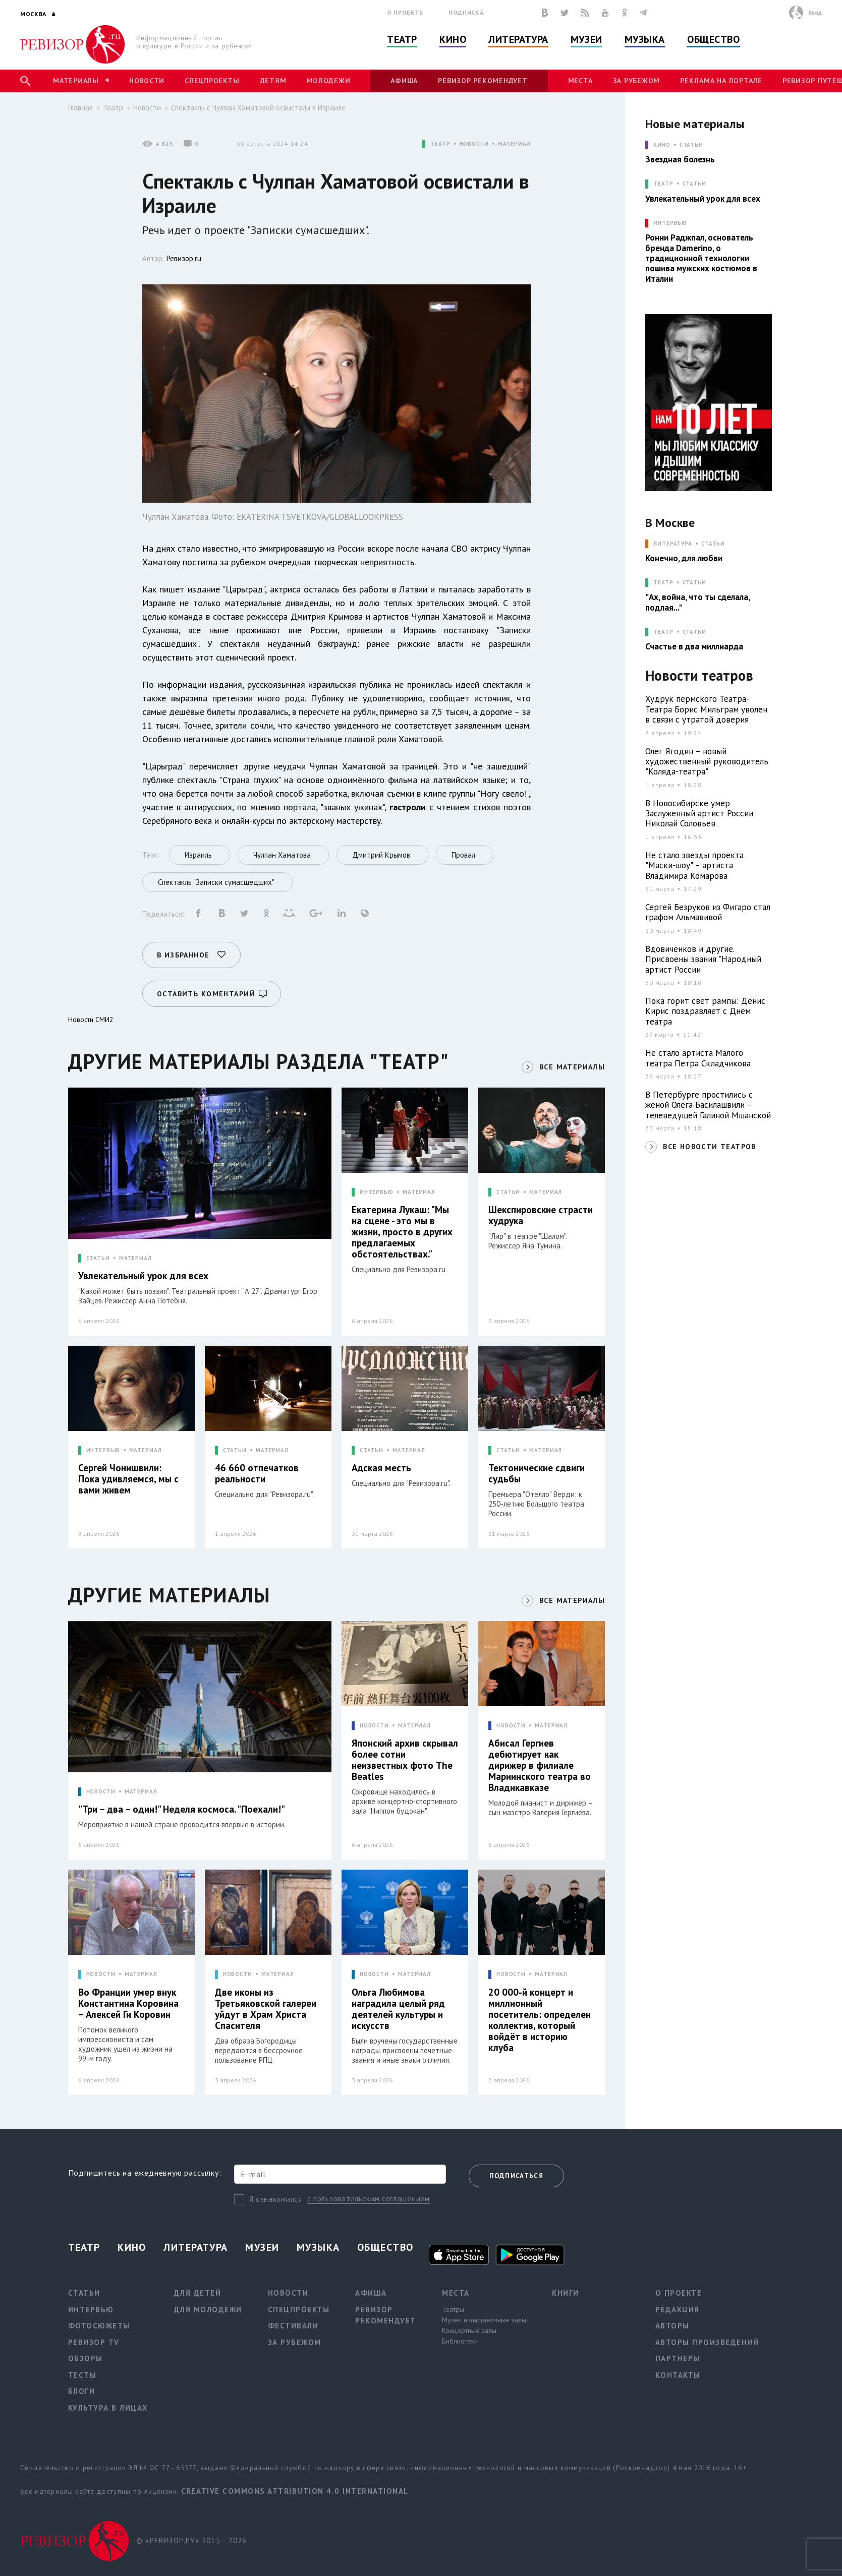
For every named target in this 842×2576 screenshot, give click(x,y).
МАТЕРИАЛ (514, 144)
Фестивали (293, 2325)
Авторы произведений (707, 2342)
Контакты (678, 2375)
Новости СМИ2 (91, 1019)
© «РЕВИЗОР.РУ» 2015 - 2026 (191, 2540)
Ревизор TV (94, 2342)
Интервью (91, 2309)
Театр (402, 39)
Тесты (82, 2375)
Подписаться (516, 2176)
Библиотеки (460, 2341)
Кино (452, 39)
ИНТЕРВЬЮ (377, 1192)
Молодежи (328, 80)
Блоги (81, 2391)
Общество (713, 39)
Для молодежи (208, 2309)
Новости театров (699, 676)
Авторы (672, 2325)
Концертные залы (469, 2330)
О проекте (405, 12)
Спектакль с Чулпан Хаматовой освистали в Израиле (258, 107)
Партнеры (677, 2358)
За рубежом (636, 80)
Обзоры (85, 2358)
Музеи (586, 39)
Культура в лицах (108, 2408)
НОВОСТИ (474, 144)
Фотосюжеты (99, 2325)
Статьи (691, 145)
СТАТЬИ (98, 1258)
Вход (815, 12)
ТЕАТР (440, 144)
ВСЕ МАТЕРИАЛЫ (572, 1066)
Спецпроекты (212, 80)
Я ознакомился (275, 2199)
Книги (565, 2293)
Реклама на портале (721, 80)
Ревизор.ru (183, 258)
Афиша (404, 80)
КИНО (661, 145)
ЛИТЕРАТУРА (672, 544)
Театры (453, 2309)
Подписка (465, 12)
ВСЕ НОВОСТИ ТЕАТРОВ (709, 1146)
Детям (273, 80)
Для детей (197, 2293)
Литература (518, 39)
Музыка (645, 39)
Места (580, 80)
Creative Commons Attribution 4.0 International (295, 2491)
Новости (146, 80)
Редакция (677, 2309)
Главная (80, 107)
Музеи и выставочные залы (484, 2319)
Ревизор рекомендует (482, 80)
